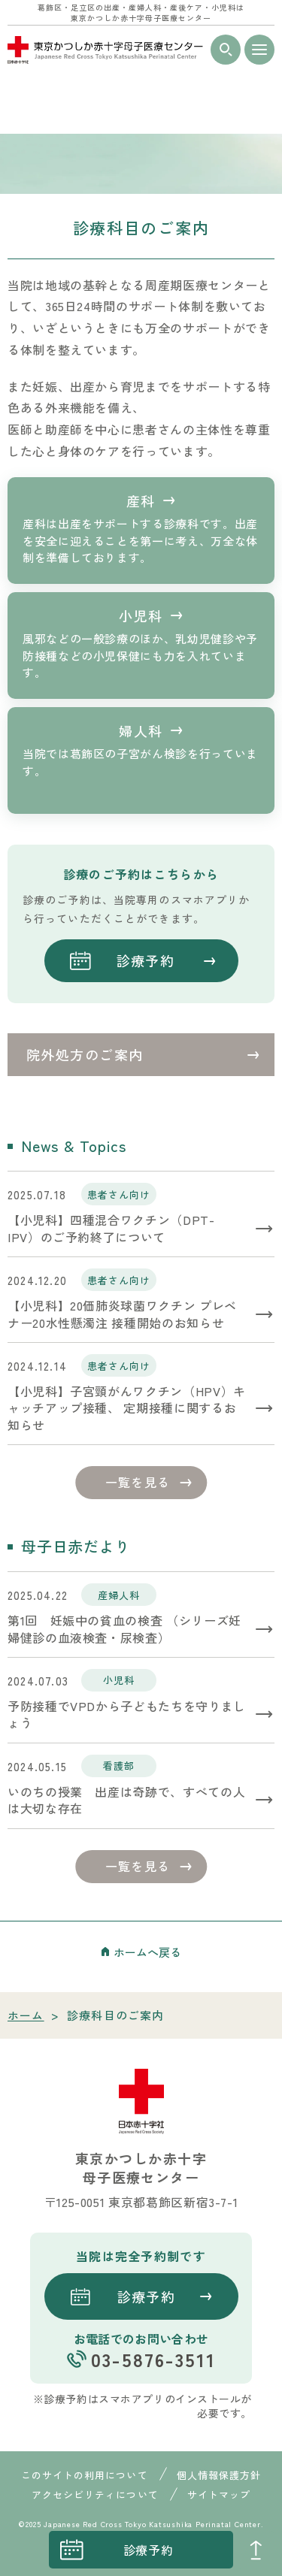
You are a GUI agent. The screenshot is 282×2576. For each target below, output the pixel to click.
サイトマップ (218, 2494)
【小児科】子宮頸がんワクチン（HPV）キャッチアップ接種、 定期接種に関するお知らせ (127, 1408)
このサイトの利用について (84, 2475)
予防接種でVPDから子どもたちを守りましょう (127, 1714)
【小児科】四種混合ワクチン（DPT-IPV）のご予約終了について (111, 1228)
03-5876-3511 (153, 2359)
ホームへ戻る (147, 1952)
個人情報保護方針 (219, 2475)
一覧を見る (137, 1482)
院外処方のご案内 (85, 1054)
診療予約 (148, 2550)
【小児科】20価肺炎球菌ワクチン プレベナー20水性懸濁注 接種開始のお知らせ (122, 1314)
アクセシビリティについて (95, 2494)
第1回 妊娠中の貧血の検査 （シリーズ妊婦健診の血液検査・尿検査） (124, 1629)
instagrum (26, 2549)
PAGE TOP (255, 2549)
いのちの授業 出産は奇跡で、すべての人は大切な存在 (126, 1800)
